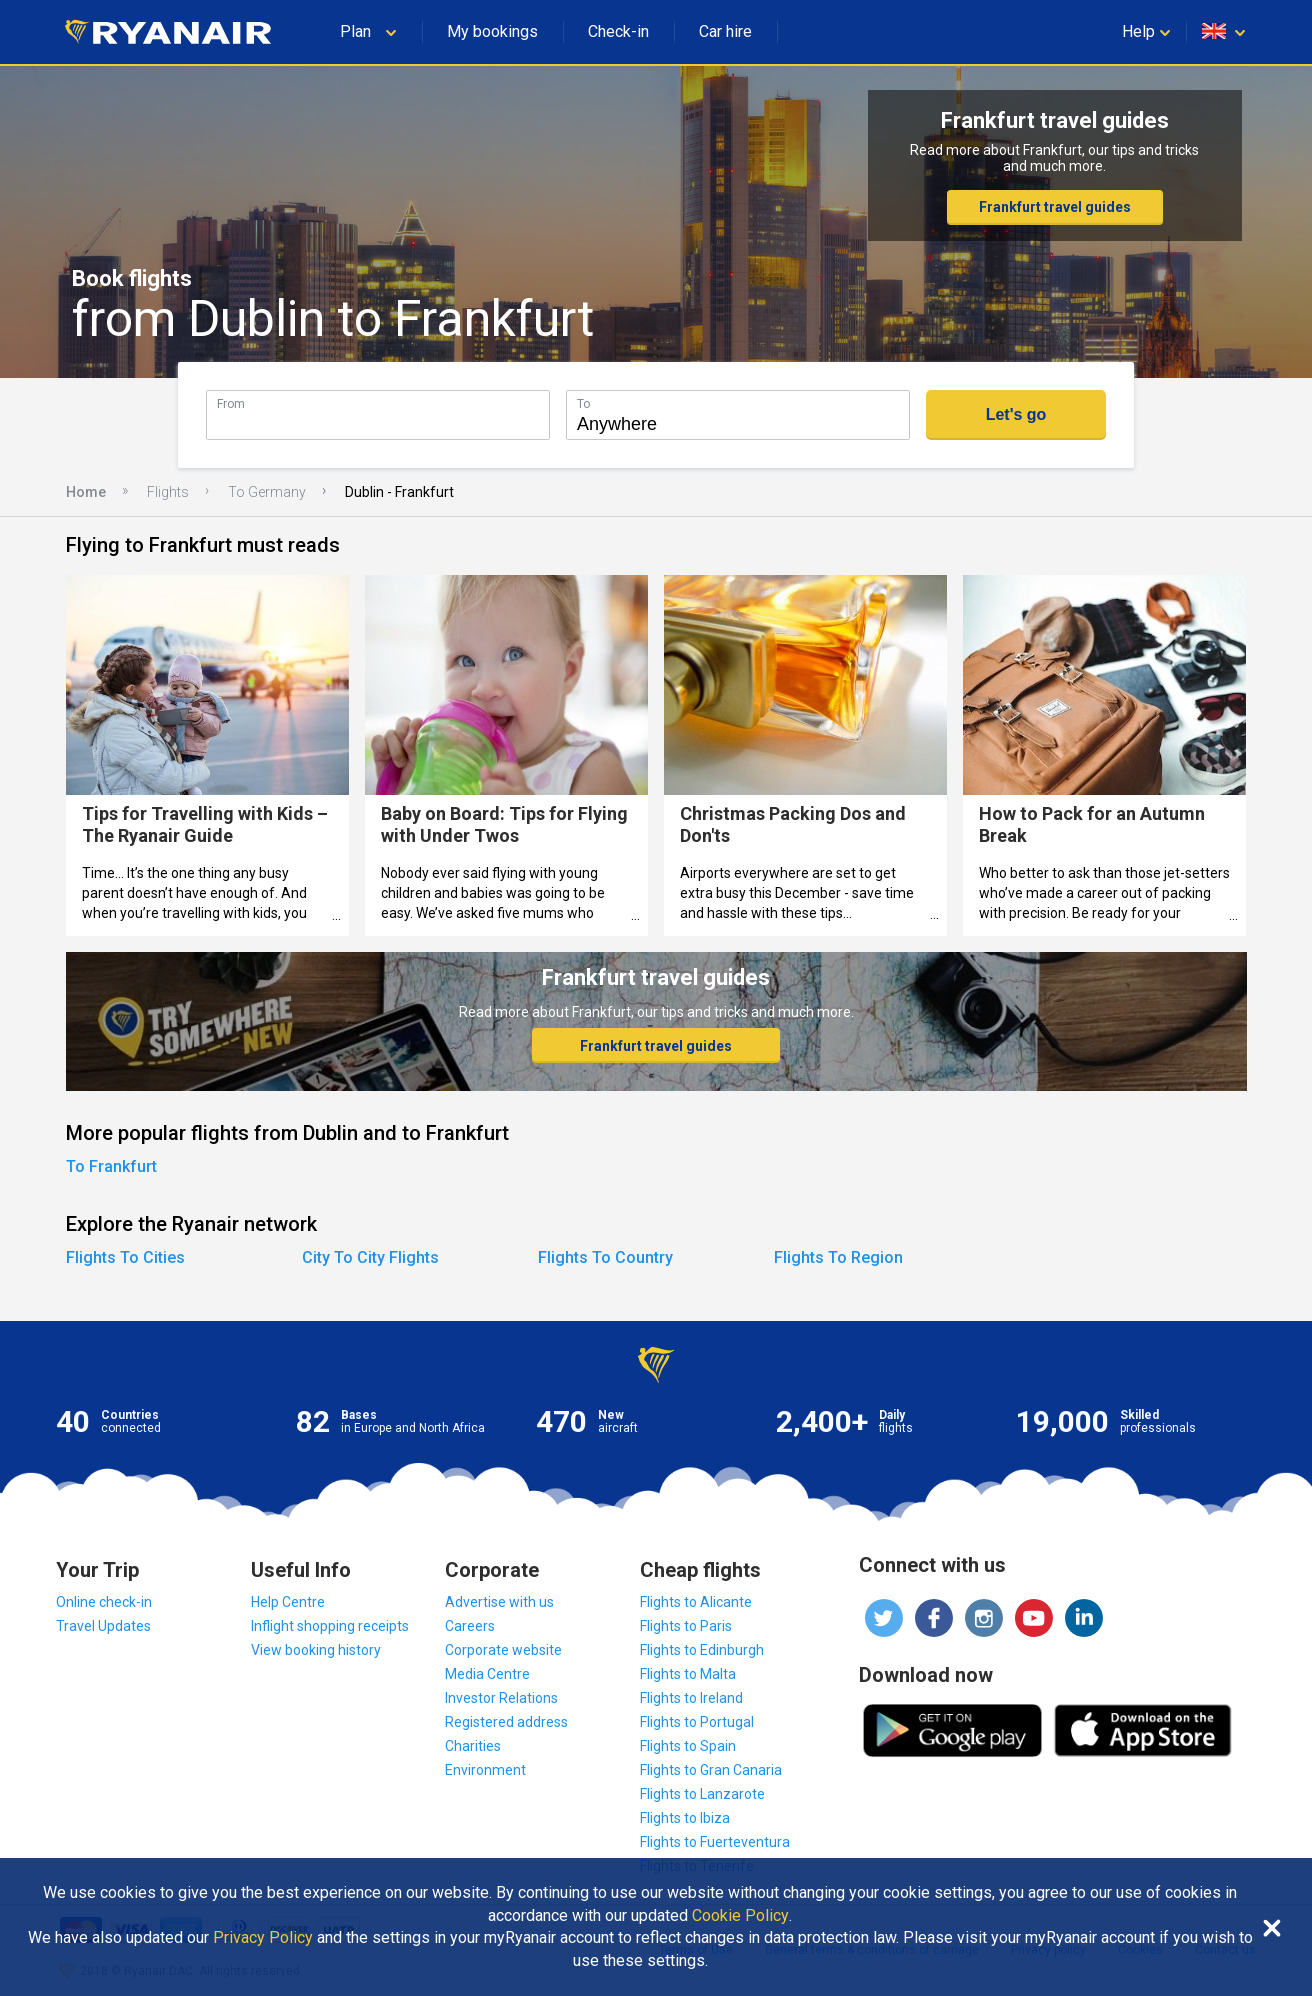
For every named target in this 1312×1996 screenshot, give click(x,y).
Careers (470, 1626)
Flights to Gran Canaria (711, 1770)
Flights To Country (605, 1257)
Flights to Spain (688, 1746)
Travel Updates (103, 1626)
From (231, 403)
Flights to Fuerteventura (715, 1842)
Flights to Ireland (691, 1698)
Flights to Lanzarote (702, 1794)
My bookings (492, 31)
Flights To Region (838, 1257)
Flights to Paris (686, 1626)
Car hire (725, 31)
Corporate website (503, 1650)
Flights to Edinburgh (702, 1650)
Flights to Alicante (696, 1602)
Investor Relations (501, 1698)
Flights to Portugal (697, 1722)
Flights (168, 492)
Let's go (1016, 414)
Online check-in (104, 1602)
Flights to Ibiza (685, 1818)
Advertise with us (499, 1602)
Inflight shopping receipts (330, 1626)
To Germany (267, 492)
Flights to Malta (688, 1674)
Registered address (506, 1722)
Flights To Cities (125, 1257)
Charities (473, 1746)
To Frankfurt (111, 1166)
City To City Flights (370, 1257)
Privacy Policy (263, 1938)
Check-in (618, 31)
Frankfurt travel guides (1055, 207)
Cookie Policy (740, 1916)
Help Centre (288, 1602)
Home (86, 492)
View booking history (316, 1650)
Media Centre (487, 1674)
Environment (485, 1770)
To (583, 403)
